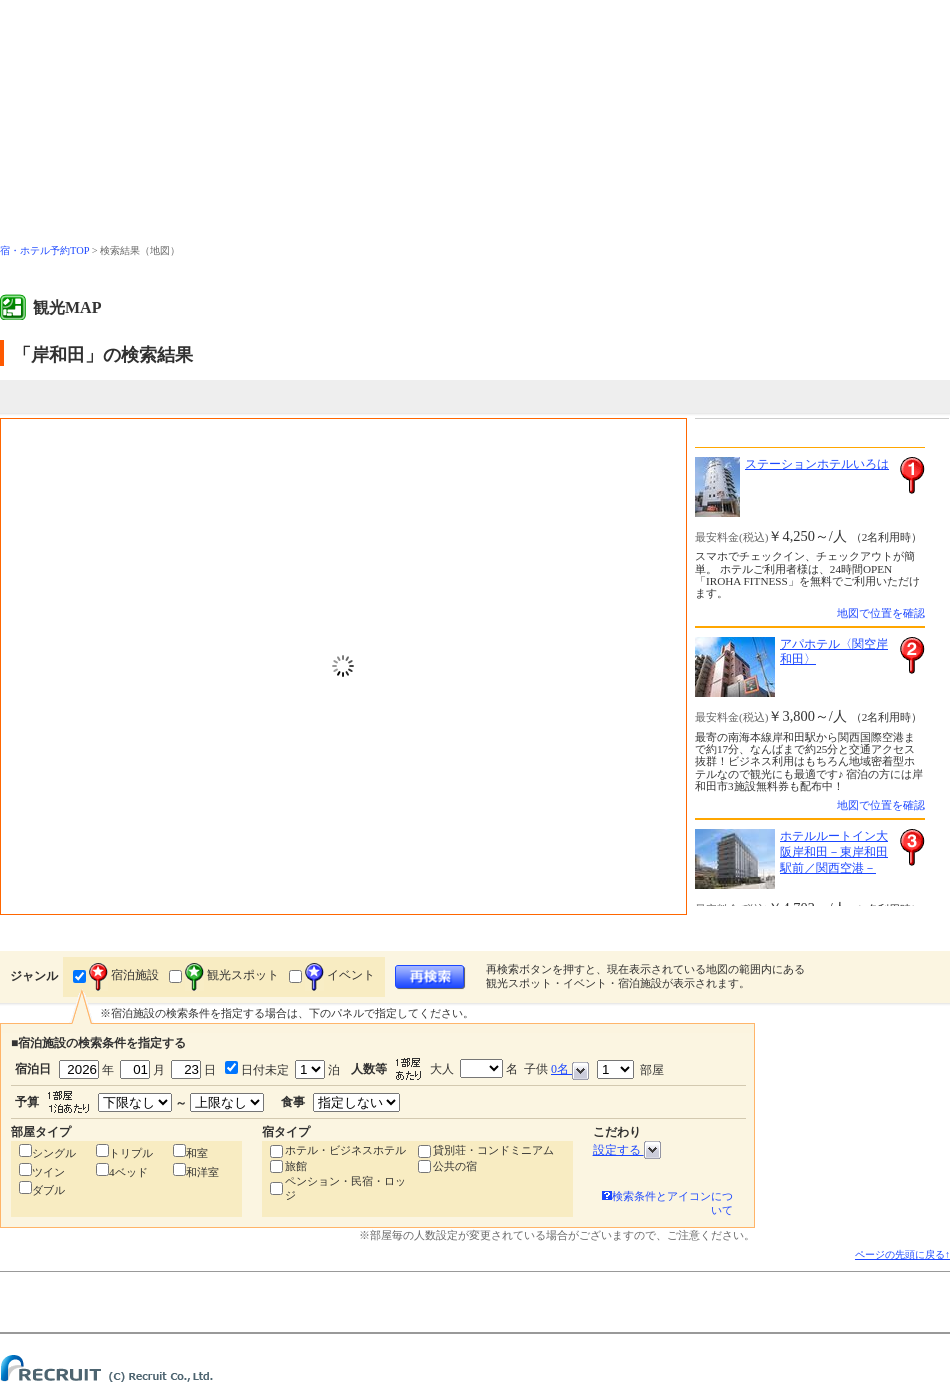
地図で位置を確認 (881, 613)
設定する (627, 1150)
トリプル (131, 1153)
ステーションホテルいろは (817, 464)
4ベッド (128, 1172)
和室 (197, 1153)
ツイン (48, 1172)
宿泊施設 (124, 975)
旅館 (296, 1166)
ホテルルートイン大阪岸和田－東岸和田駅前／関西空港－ (834, 851)
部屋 (630, 1069)
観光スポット (232, 975)
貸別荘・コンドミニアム (493, 1150)
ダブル (48, 1190)
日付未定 (263, 1070)
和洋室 (202, 1172)
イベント (340, 975)
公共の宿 (455, 1166)
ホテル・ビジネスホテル (345, 1150)
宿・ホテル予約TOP (44, 250)
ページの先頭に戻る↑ (902, 1254)
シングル (54, 1153)
